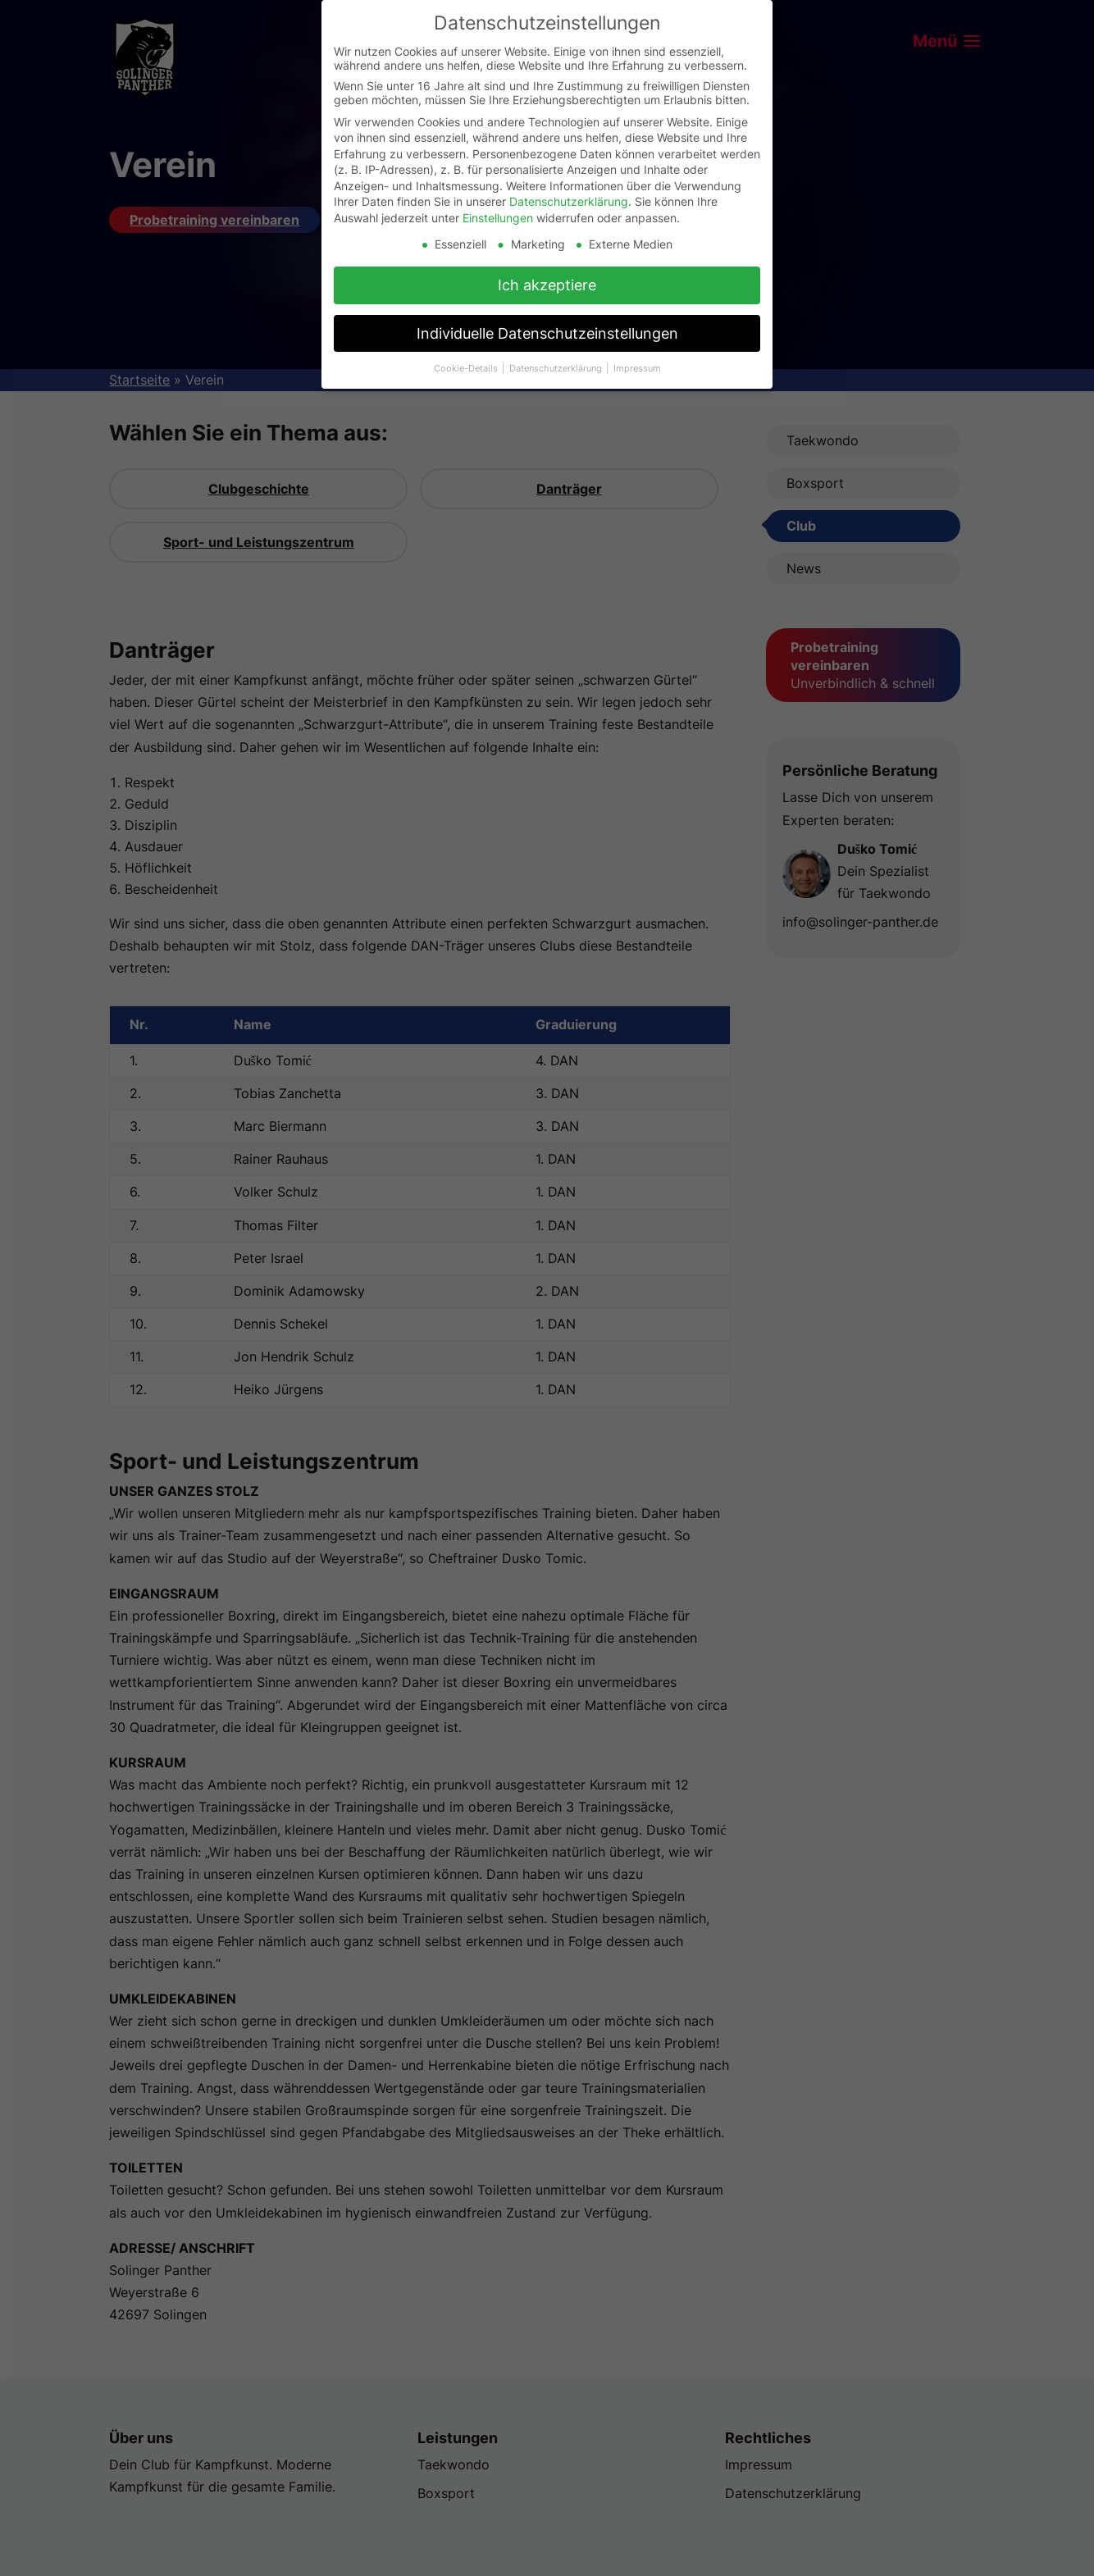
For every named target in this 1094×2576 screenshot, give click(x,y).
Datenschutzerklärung (568, 201)
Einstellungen (498, 218)
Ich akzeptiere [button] (547, 285)
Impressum (637, 368)
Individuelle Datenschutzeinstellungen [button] (547, 333)
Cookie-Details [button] (467, 368)
